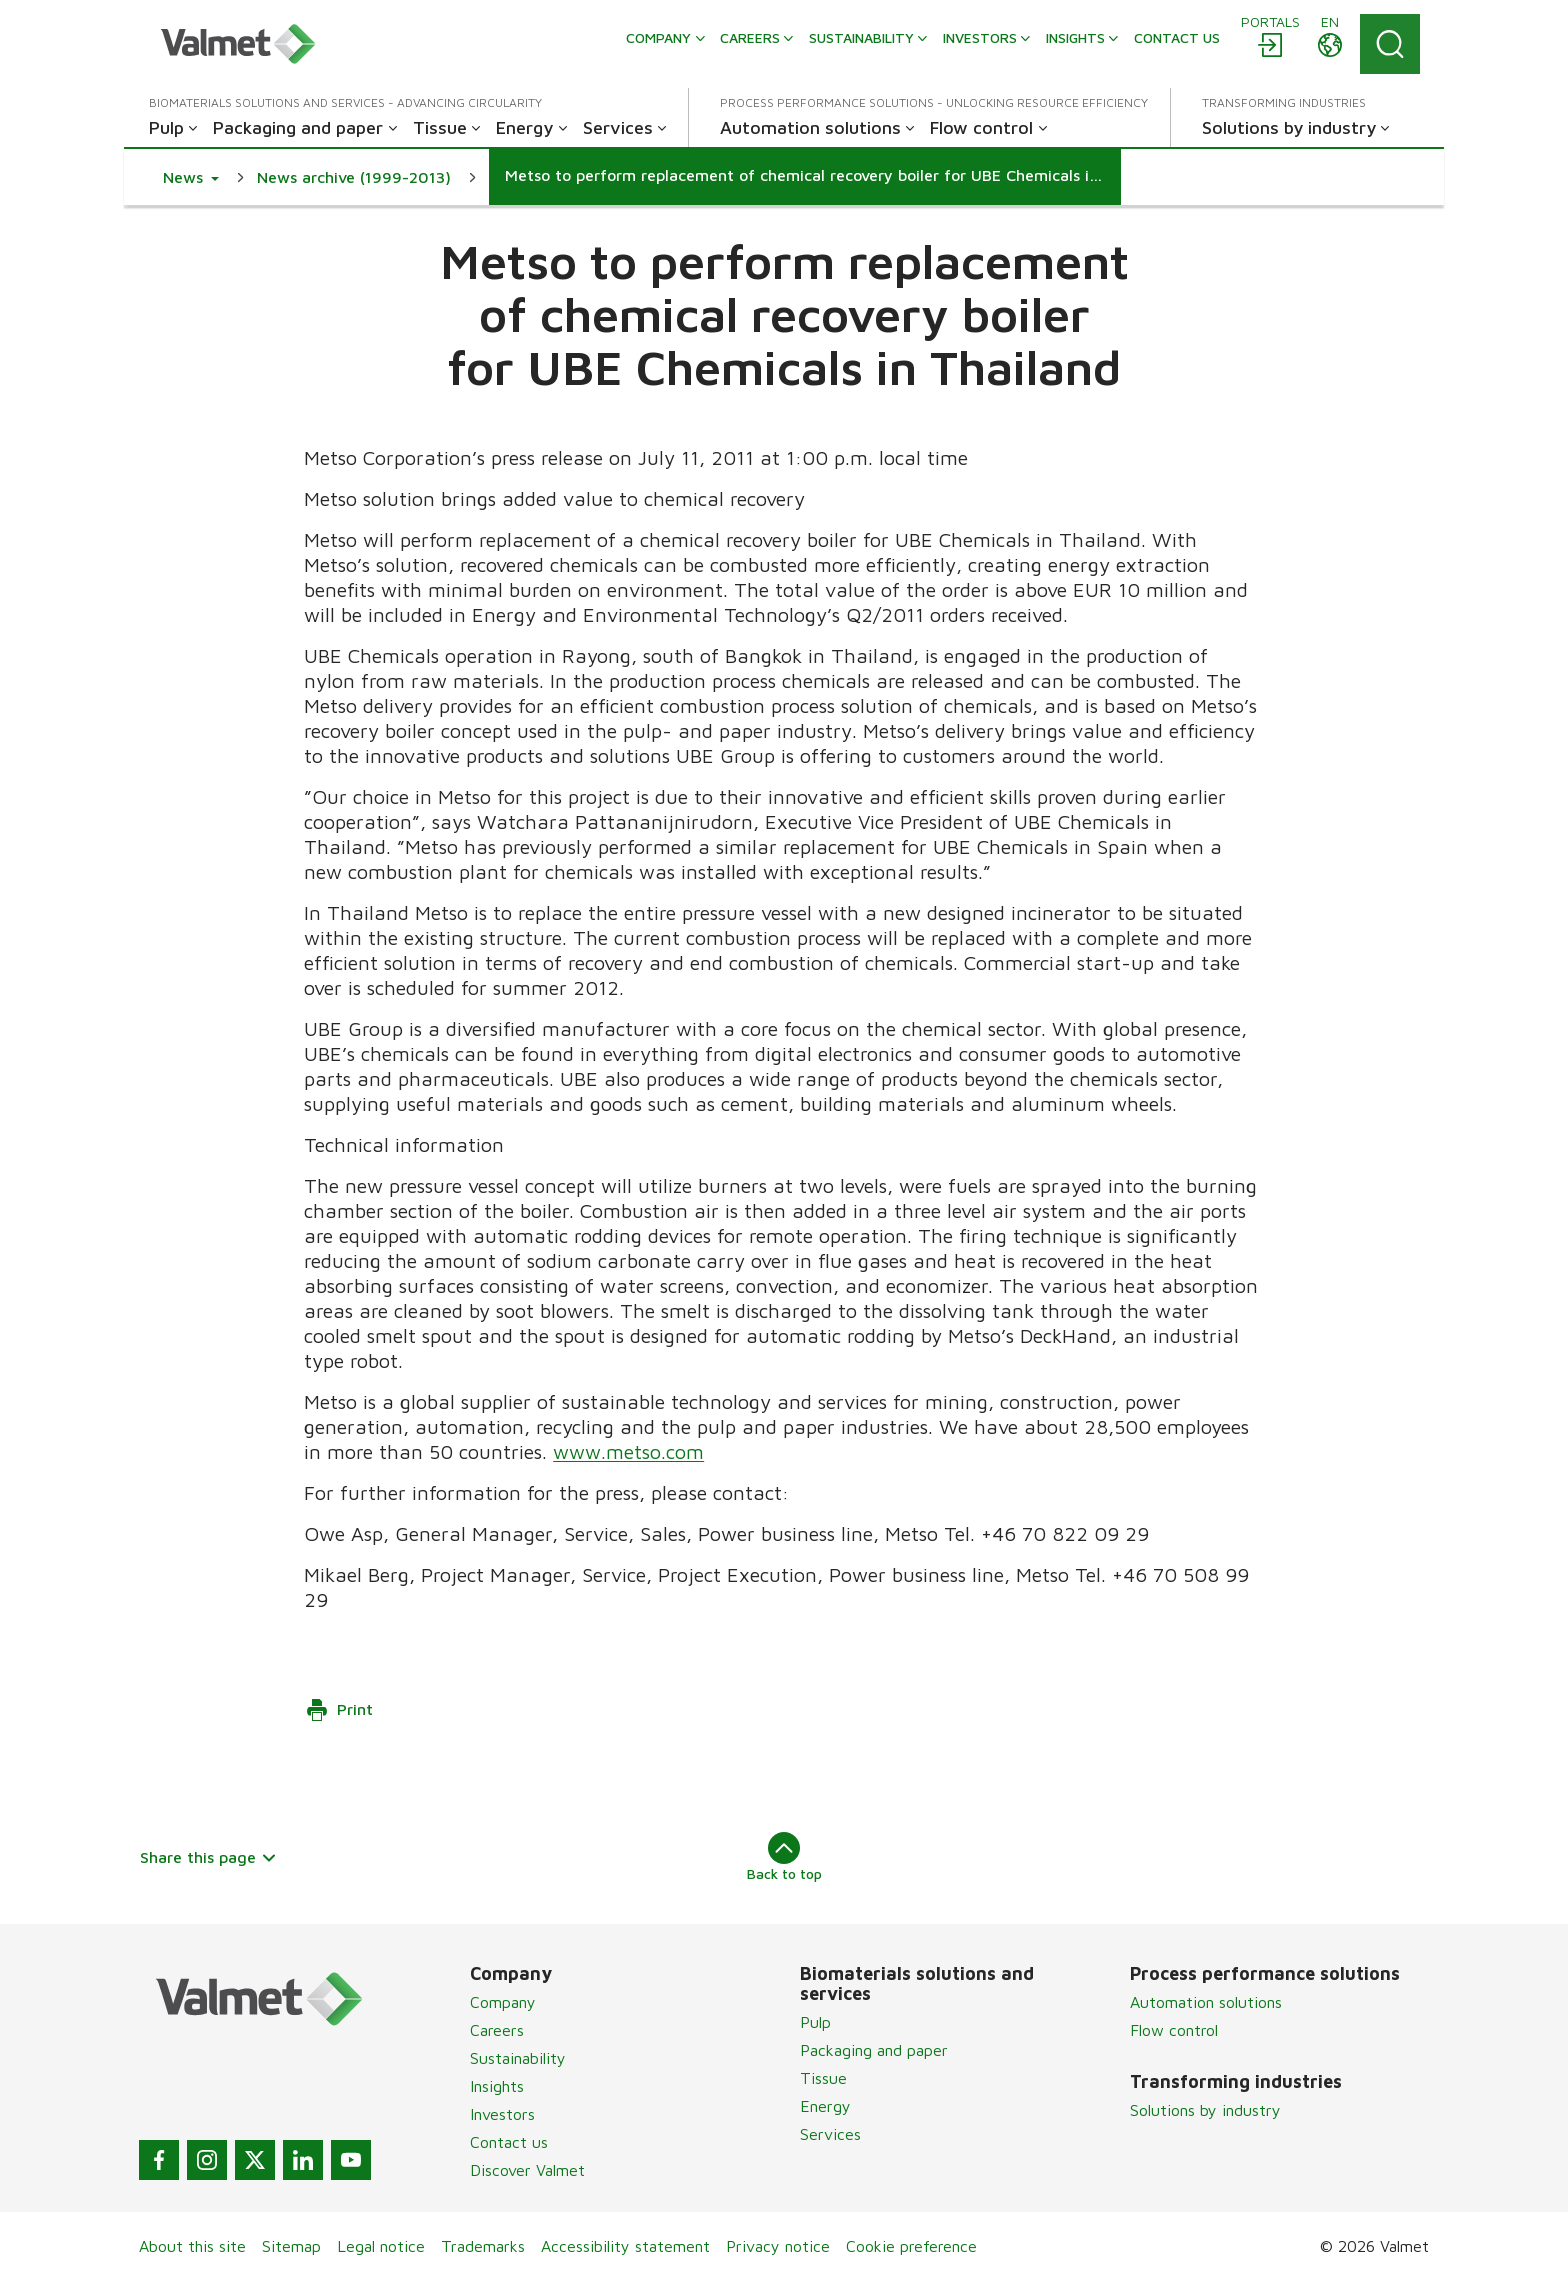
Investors (502, 2114)
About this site (192, 2246)
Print (339, 1710)
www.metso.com (628, 1451)
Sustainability (518, 2058)
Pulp (815, 2022)
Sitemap (291, 2246)
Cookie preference (911, 2246)
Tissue (823, 2078)
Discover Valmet (527, 2170)
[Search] (1390, 44)
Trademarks (483, 2246)
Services (830, 2134)
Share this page (208, 1857)
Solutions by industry (1205, 2110)
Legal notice (381, 2246)
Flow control (1174, 2030)
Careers (497, 2030)
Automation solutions (1206, 2002)
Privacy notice (778, 2246)
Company (503, 2002)
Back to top (784, 1857)
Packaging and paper (874, 2050)
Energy (825, 2106)
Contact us (509, 2142)
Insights (497, 2086)
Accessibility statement (625, 2246)
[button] (191, 177)
